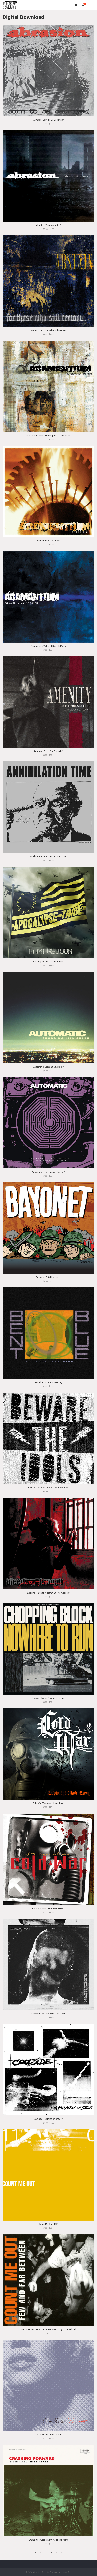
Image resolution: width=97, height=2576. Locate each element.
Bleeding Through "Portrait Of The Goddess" (48, 1593)
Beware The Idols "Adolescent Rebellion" (48, 1487)
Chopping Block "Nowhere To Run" (48, 1698)
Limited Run (66, 2572)
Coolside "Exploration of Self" (48, 2119)
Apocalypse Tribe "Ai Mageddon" (48, 961)
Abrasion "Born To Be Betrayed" (48, 120)
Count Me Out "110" (48, 2224)
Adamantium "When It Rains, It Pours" (48, 646)
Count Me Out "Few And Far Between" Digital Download (48, 2329)
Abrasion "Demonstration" (48, 225)
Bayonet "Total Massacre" (48, 1277)
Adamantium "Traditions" (49, 540)
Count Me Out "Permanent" (48, 2434)
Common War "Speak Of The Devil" (48, 2013)
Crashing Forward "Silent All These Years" (48, 2539)
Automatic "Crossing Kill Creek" (48, 1067)
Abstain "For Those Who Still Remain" (48, 330)
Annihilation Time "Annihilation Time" (48, 856)
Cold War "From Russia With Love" (48, 1908)
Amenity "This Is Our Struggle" (48, 751)
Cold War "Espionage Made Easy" (48, 1803)
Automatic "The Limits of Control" (48, 1172)
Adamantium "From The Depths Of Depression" (48, 435)
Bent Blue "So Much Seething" (48, 1382)
